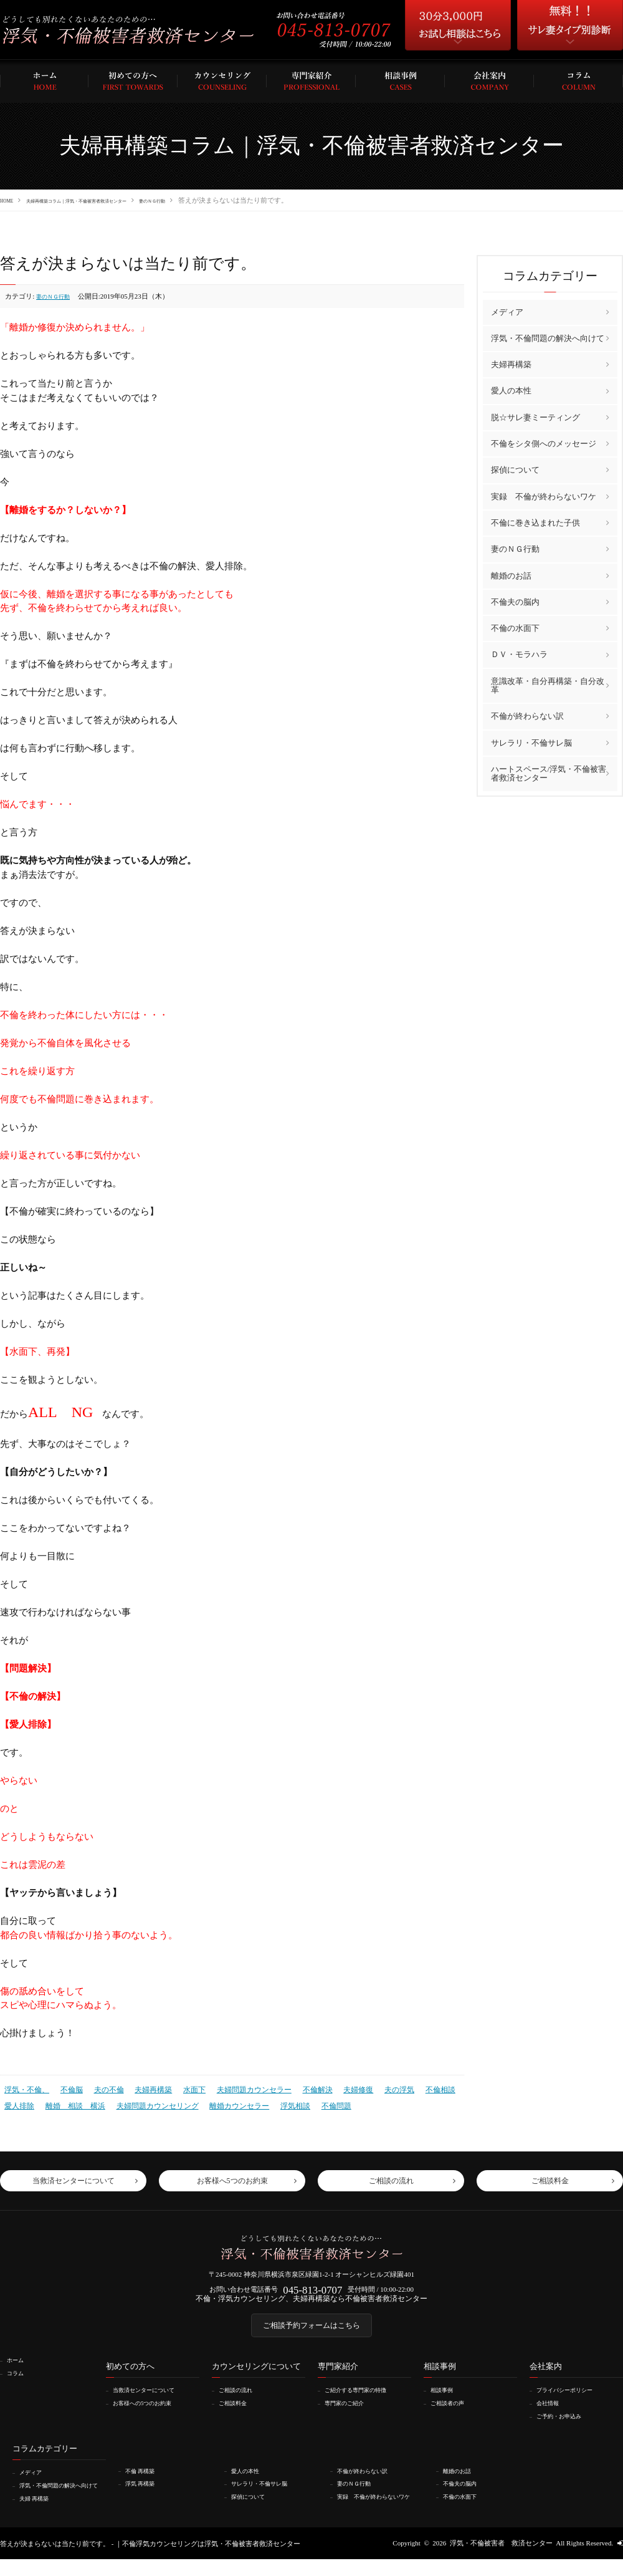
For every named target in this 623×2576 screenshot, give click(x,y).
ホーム (19, 2371)
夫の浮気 (374, 2088)
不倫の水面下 (515, 627)
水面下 (182, 2088)
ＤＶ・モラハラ (519, 654)
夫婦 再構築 (39, 2515)
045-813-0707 (312, 2291)
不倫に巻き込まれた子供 (535, 522)
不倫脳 (67, 2088)
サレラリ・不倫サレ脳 (531, 742)
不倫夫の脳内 (515, 601)
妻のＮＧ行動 (223, 200)
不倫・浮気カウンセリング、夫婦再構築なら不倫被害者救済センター (312, 2303)
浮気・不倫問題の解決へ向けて (547, 337)
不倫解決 (297, 2088)
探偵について (515, 469)
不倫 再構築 (145, 2480)
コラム (19, 2383)
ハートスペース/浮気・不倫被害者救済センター (549, 773)
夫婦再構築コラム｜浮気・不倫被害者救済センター (112, 200)
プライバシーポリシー (572, 2401)
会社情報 (552, 2413)
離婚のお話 (511, 575)
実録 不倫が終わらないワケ (543, 496)
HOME (10, 200)
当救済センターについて (152, 2401)
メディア (507, 311)
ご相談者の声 (452, 2413)
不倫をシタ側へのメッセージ (543, 443)
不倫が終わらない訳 (527, 715)
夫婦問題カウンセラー (238, 2088)
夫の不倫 (102, 2088)
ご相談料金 (238, 2413)
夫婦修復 (335, 2088)
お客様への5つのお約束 (151, 2413)
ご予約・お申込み (565, 2426)
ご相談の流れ (241, 2401)
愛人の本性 (511, 390)
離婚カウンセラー (222, 2102)
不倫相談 (412, 2088)
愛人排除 (18, 2102)
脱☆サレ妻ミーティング (535, 416)
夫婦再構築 (143, 2088)
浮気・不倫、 (24, 2088)
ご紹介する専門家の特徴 (364, 2401)
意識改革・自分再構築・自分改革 (547, 685)
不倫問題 (313, 2102)
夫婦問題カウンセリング (146, 2102)
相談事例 (446, 2401)
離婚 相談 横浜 (70, 2102)
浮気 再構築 (145, 2493)
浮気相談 (274, 2102)
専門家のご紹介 (350, 2413)
